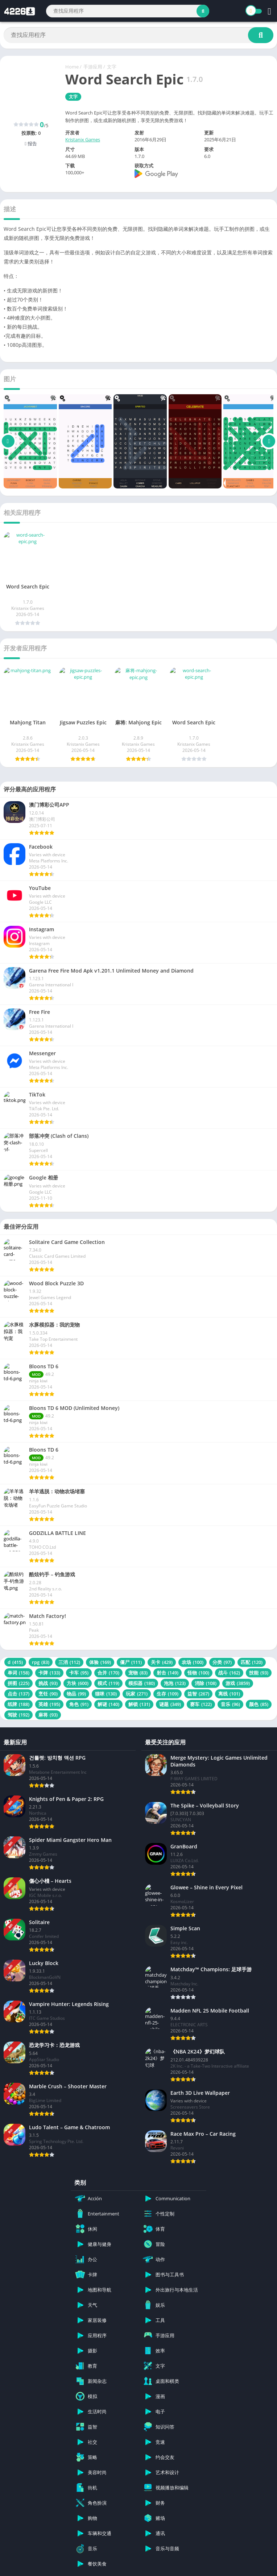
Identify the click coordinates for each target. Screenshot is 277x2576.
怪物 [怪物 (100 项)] (198, 1672)
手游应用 (92, 66)
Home (72, 66)
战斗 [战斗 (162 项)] (229, 1672)
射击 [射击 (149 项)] (167, 1672)
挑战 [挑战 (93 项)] (48, 1683)
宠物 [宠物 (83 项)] (138, 1672)
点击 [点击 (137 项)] (18, 1693)
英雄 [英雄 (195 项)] (49, 1704)
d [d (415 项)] (15, 1662)
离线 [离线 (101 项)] (229, 1693)
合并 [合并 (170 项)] (108, 1672)
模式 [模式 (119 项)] (108, 1683)
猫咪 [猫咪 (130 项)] (106, 1693)
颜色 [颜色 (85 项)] (258, 1704)
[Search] (127, 11)
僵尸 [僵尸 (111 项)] (131, 1662)
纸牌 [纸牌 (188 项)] (18, 1704)
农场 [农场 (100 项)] (192, 1662)
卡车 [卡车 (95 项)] (78, 1672)
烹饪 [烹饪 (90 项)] (48, 1693)
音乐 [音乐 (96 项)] (230, 1704)
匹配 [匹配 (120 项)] (251, 1662)
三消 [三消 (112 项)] (69, 1662)
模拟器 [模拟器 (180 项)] (141, 1683)
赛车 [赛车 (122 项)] (201, 1704)
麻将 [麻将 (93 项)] (48, 1714)
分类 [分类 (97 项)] (222, 1662)
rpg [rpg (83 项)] (40, 1662)
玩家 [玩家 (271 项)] (137, 1693)
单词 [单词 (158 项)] (18, 1672)
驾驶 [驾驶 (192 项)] (18, 1714)
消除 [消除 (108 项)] (205, 1683)
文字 (111, 66)
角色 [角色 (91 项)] (78, 1704)
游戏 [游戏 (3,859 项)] (238, 1683)
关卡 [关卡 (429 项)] (162, 1662)
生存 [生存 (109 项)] (167, 1693)
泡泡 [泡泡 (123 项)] (175, 1683)
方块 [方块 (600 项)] (77, 1683)
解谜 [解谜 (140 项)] (108, 1704)
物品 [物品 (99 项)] (76, 1693)
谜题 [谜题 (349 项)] (170, 1704)
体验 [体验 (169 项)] (100, 1662)
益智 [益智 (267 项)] (198, 1693)
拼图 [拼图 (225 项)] (18, 1683)
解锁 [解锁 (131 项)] (139, 1704)
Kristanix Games (82, 139)
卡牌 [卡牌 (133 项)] (49, 1672)
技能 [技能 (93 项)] (258, 1672)
